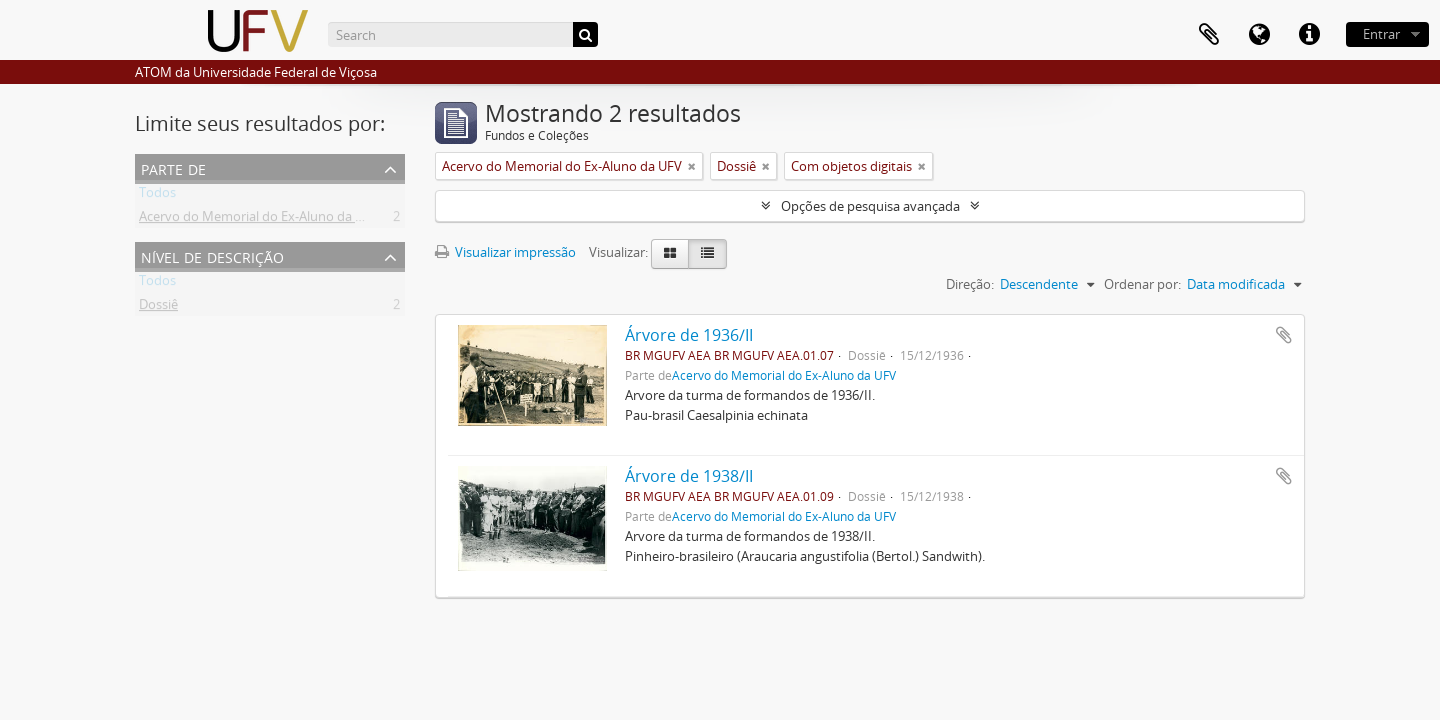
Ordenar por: (1142, 284)
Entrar (1381, 34)
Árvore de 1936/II (689, 335)
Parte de (173, 167)
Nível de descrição (212, 255)
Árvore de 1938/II (689, 476)
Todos (157, 196)
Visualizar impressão (505, 252)
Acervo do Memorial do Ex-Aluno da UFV (259, 220)
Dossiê (158, 308)
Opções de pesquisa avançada (870, 206)
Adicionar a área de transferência (1284, 335)
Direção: (970, 284)
